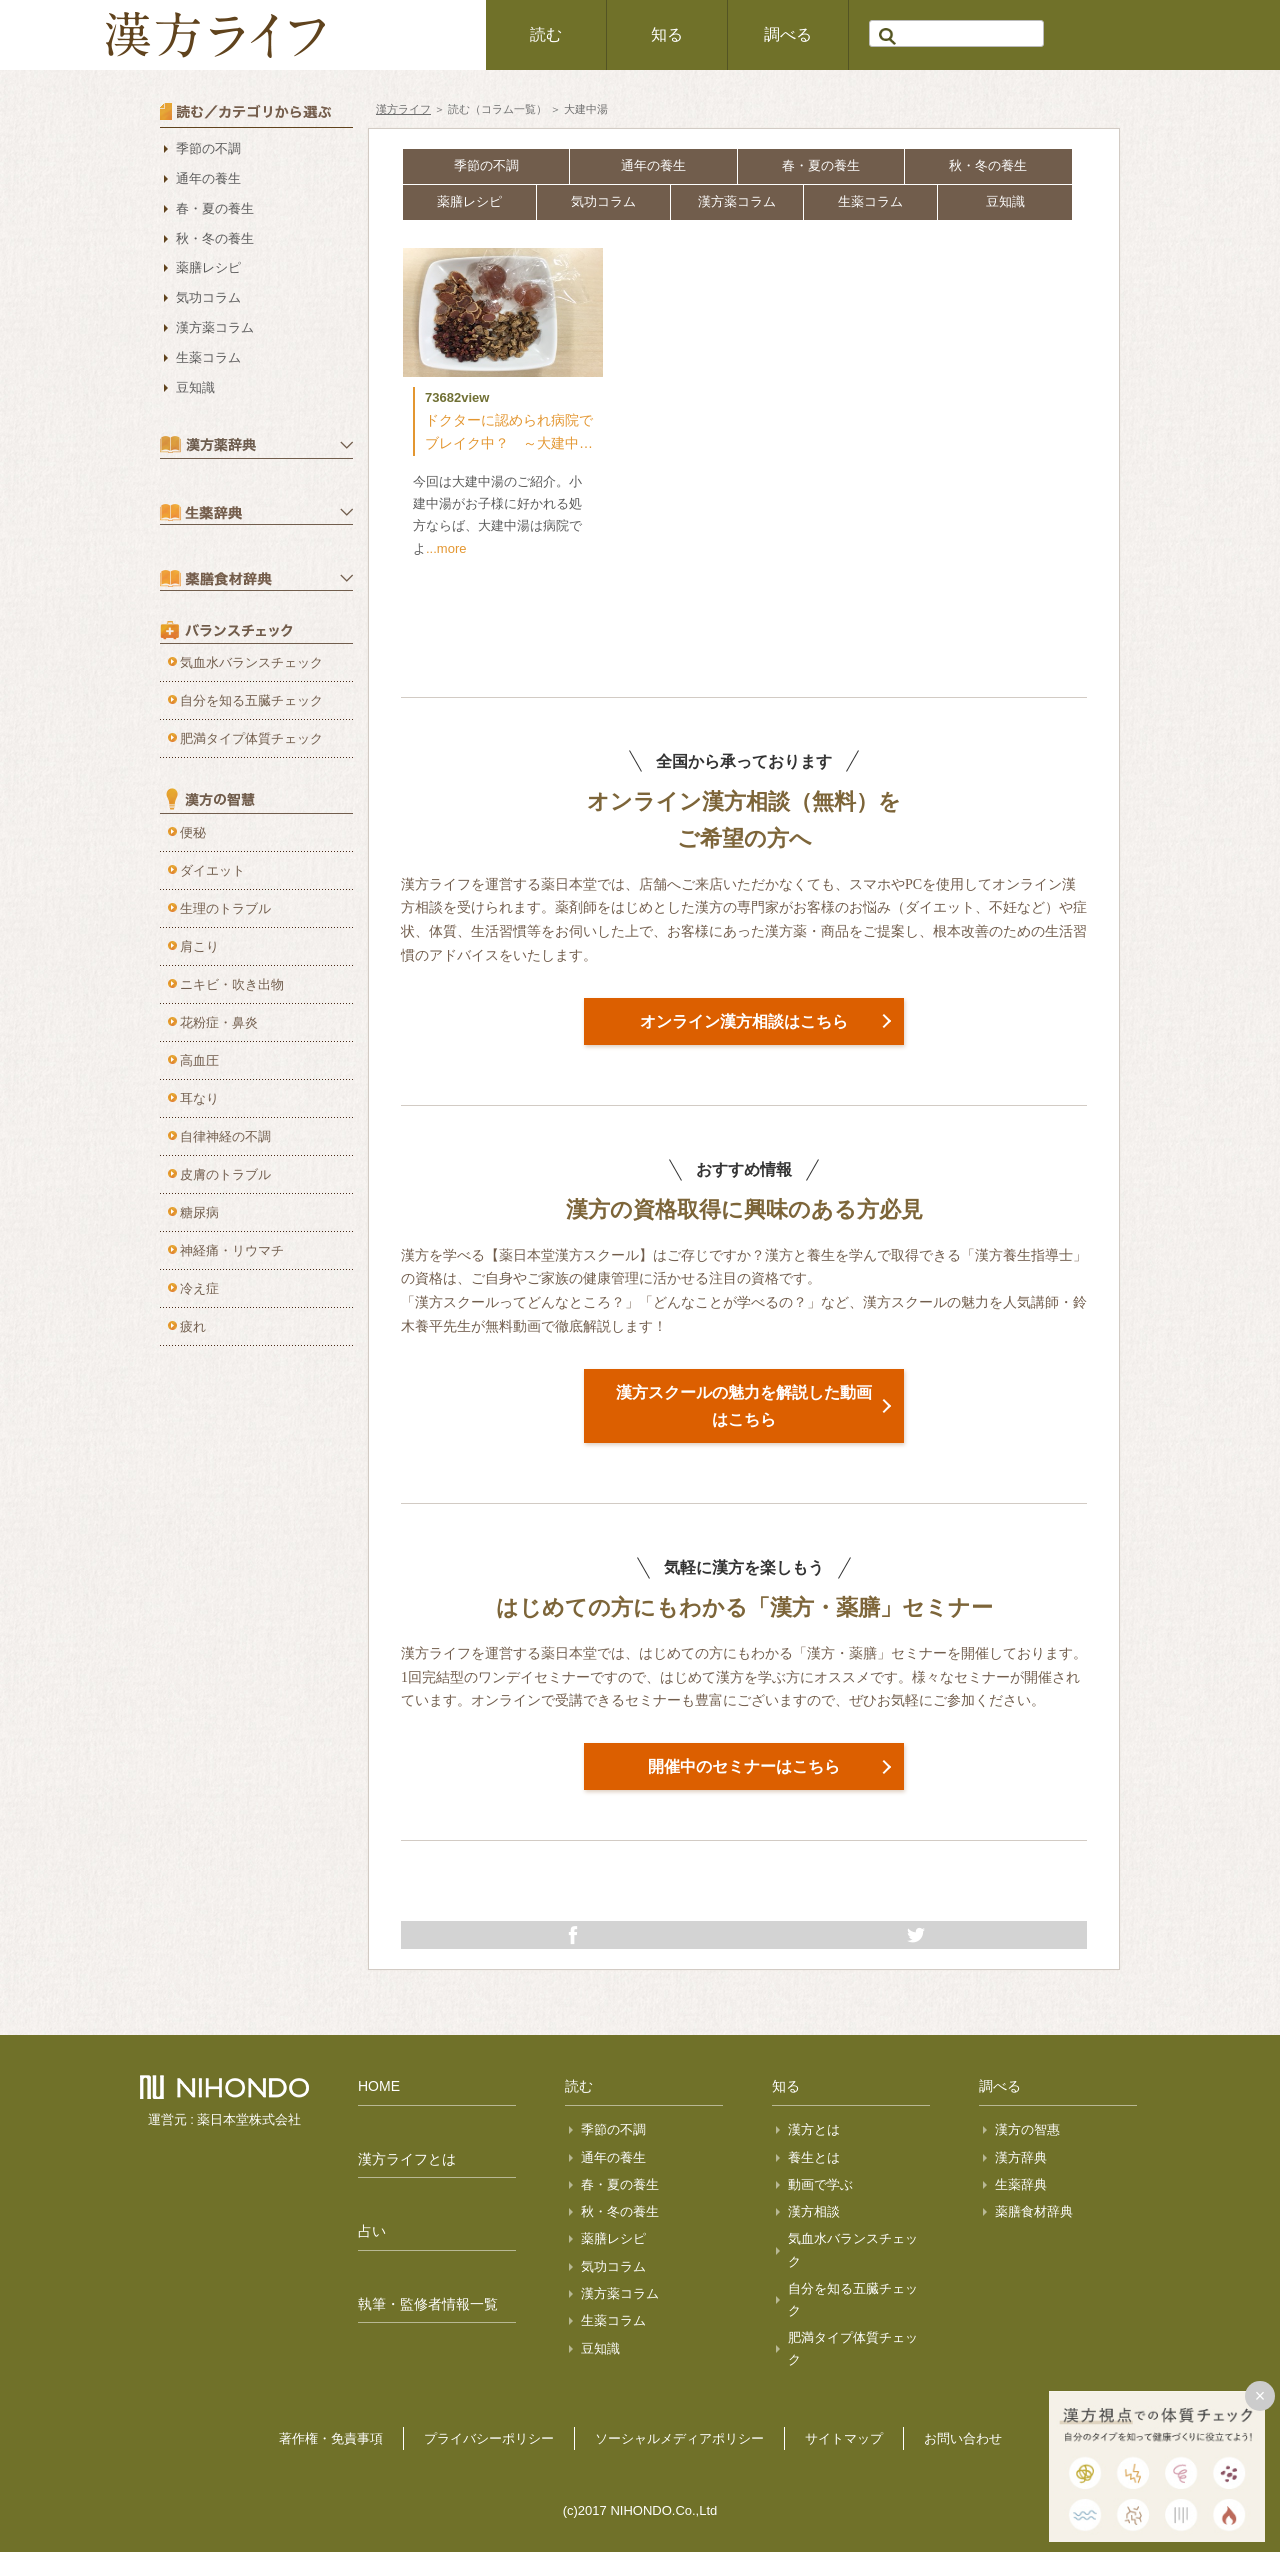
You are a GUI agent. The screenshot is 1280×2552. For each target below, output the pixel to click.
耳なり (199, 1098)
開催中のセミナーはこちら (744, 1766)
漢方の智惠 (1027, 2129)
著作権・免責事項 (331, 2438)
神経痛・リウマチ (232, 1250)
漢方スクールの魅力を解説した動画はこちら (744, 1406)
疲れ (193, 1326)
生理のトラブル (225, 908)
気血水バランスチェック (251, 662)
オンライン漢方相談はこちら (744, 1021)
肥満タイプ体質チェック (251, 738)
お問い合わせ (963, 2438)
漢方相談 (814, 2211)
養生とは (814, 2157)
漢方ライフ (403, 109)
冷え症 (199, 1288)
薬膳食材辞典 (1034, 2211)
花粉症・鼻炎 (219, 1022)
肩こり (199, 946)
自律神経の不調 (225, 1136)
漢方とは (814, 2129)
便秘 (193, 832)
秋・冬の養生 (988, 165)
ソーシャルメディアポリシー (679, 2438)
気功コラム (603, 201)
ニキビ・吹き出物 (232, 984)
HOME (379, 2086)
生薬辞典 (1021, 2184)
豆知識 (1005, 201)
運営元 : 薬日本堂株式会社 (225, 2119)
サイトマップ (844, 2438)
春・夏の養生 (821, 165)
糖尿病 (199, 1212)
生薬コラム (870, 201)
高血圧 (199, 1060)
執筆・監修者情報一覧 (428, 2304)
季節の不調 (486, 165)
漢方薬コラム (737, 201)
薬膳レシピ (469, 201)
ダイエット (212, 870)
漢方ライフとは (407, 2159)
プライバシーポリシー (489, 2438)
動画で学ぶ (820, 2184)
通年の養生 (653, 165)
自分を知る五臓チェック (251, 700)
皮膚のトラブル (225, 1174)
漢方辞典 (1021, 2157)
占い (372, 2231)
